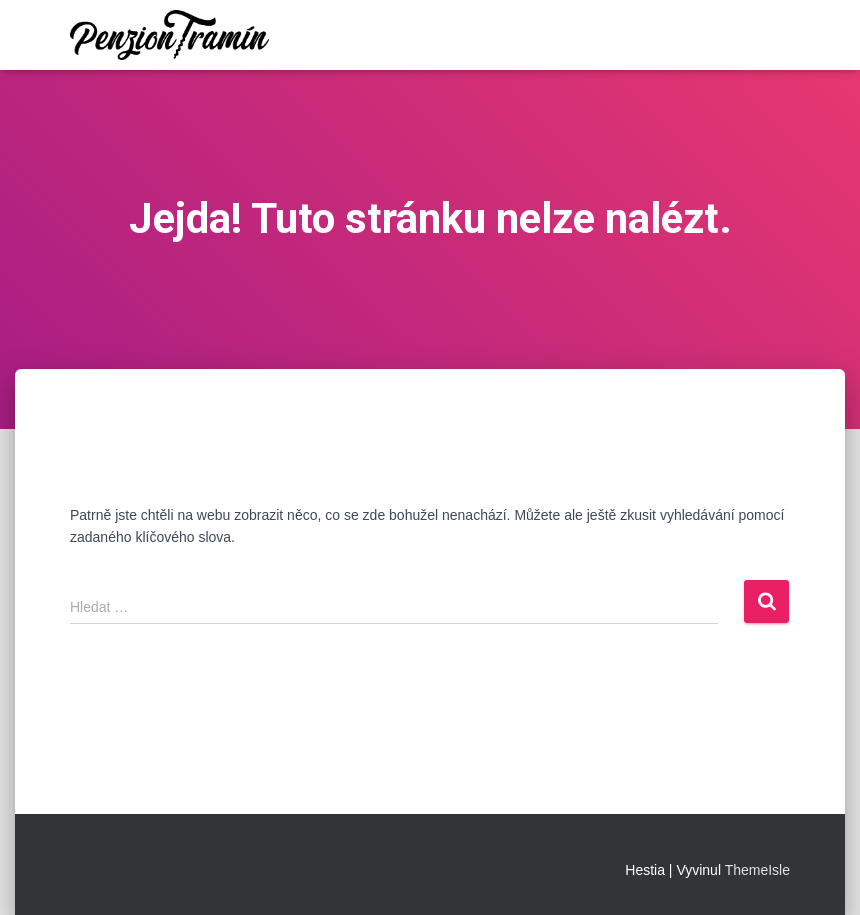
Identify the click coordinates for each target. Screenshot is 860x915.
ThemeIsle (757, 870)
